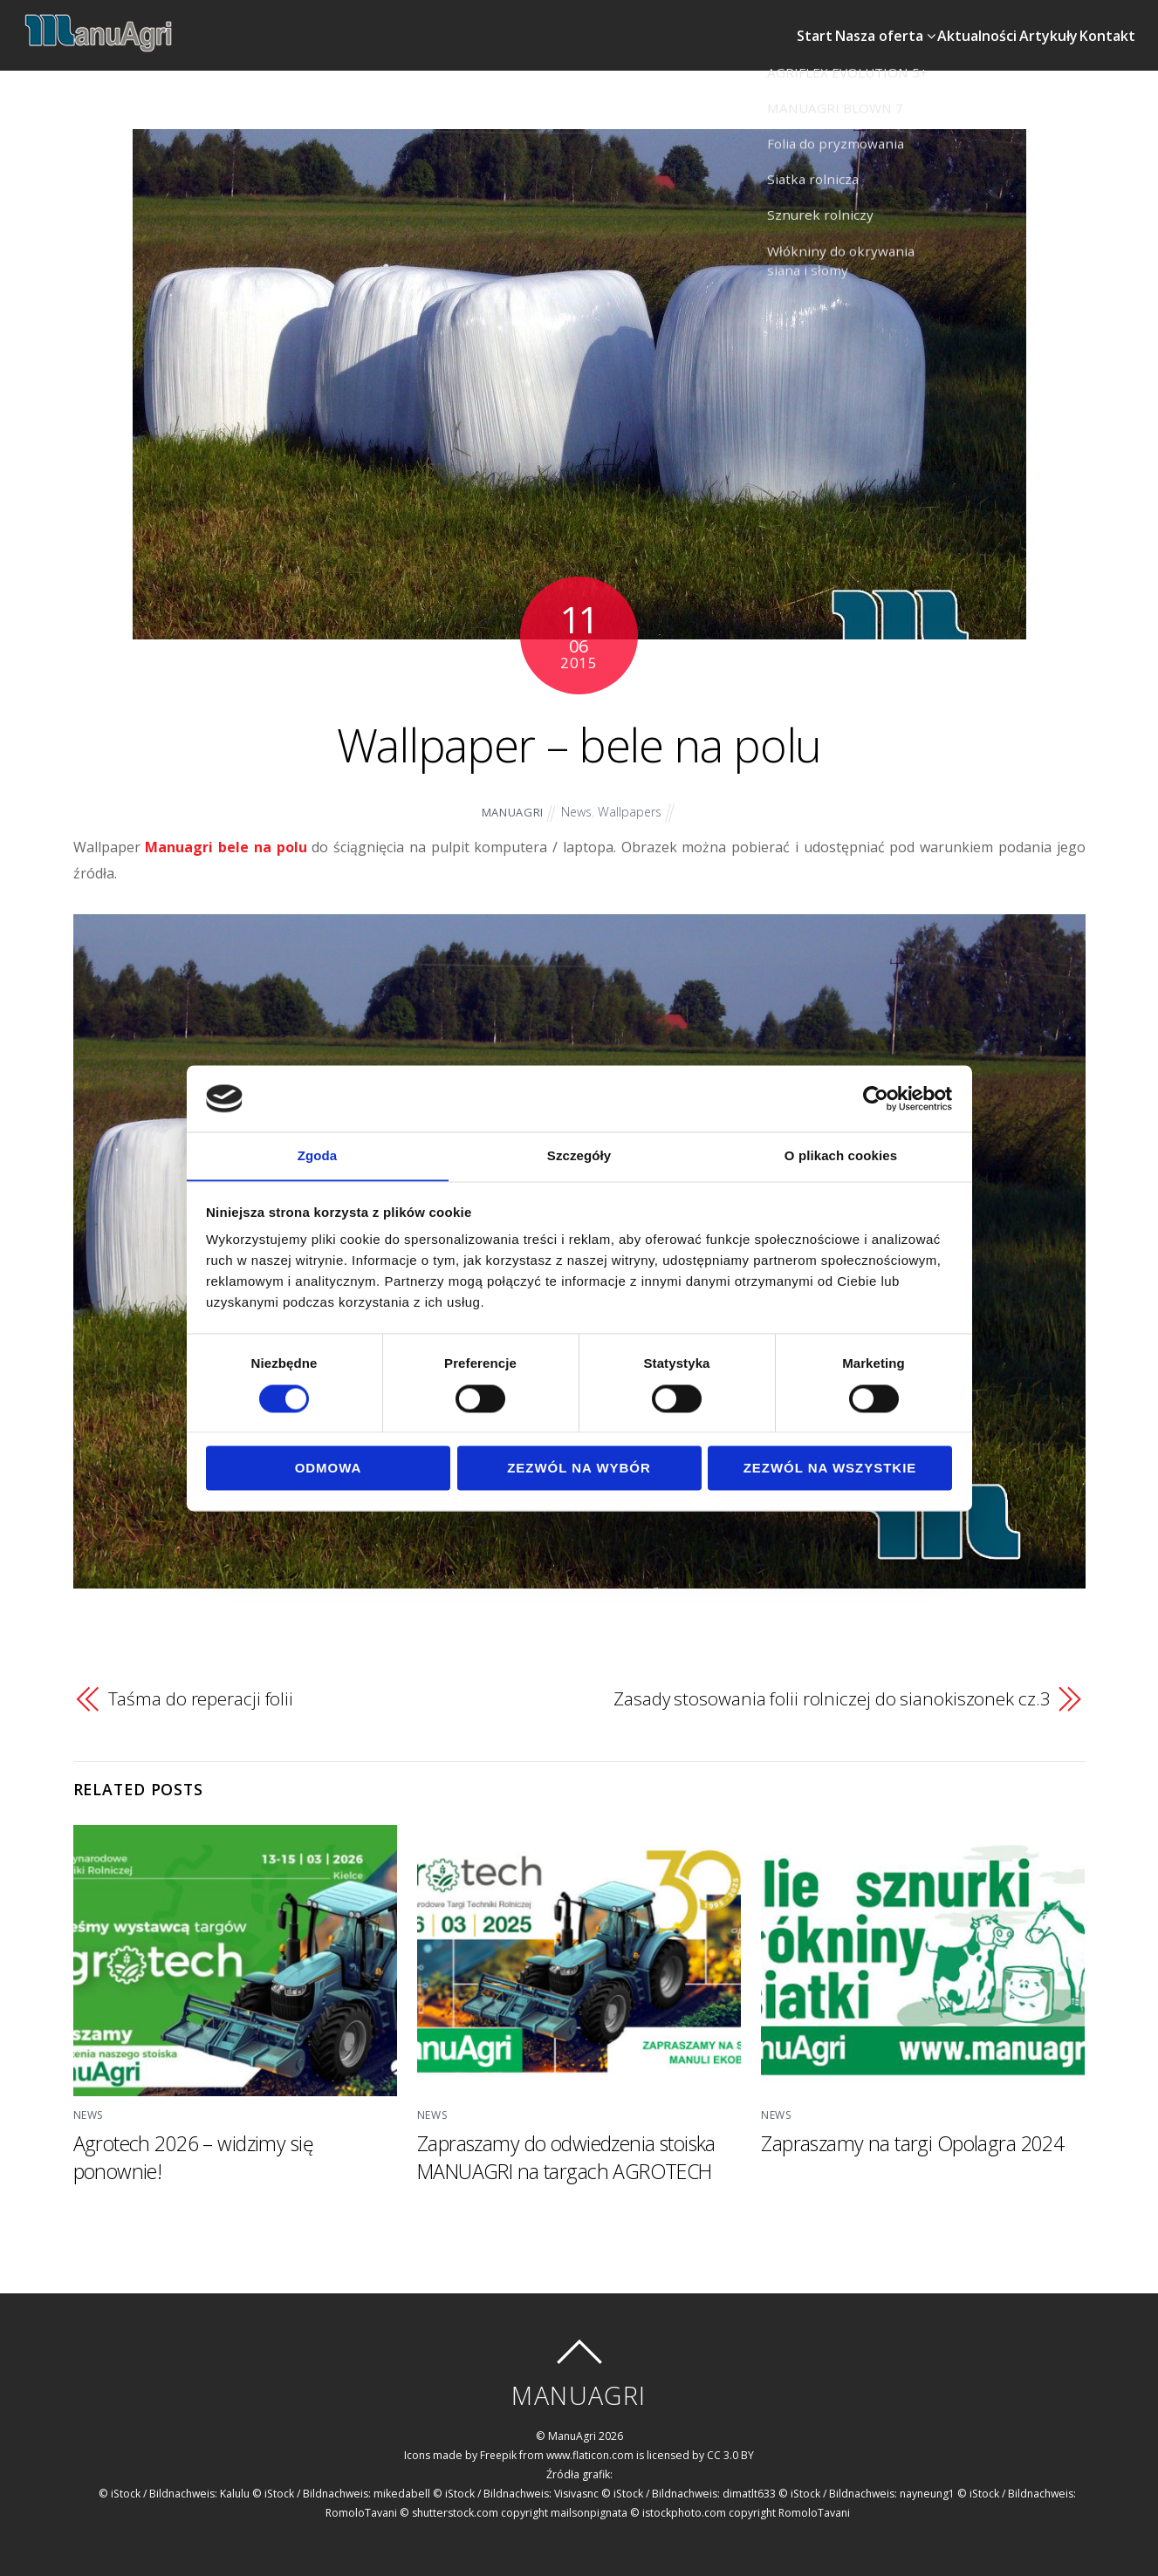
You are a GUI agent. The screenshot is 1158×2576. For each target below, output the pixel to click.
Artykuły (1023, 22)
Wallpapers (630, 806)
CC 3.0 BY (731, 2449)
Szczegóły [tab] (579, 1155)
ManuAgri (511, 807)
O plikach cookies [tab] (841, 1155)
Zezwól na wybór (579, 1468)
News (575, 806)
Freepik (498, 2449)
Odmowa (328, 1468)
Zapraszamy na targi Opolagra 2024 (913, 2137)
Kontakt (1097, 22)
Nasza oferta (831, 22)
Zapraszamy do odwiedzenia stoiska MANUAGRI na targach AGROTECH (571, 2151)
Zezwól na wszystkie (830, 1468)
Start (746, 22)
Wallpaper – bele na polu (579, 737)
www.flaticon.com (590, 2449)
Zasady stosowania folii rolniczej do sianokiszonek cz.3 (831, 1693)
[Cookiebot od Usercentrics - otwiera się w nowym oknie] (875, 1098)
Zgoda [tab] (318, 1155)
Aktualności (937, 22)
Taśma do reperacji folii (201, 1693)
